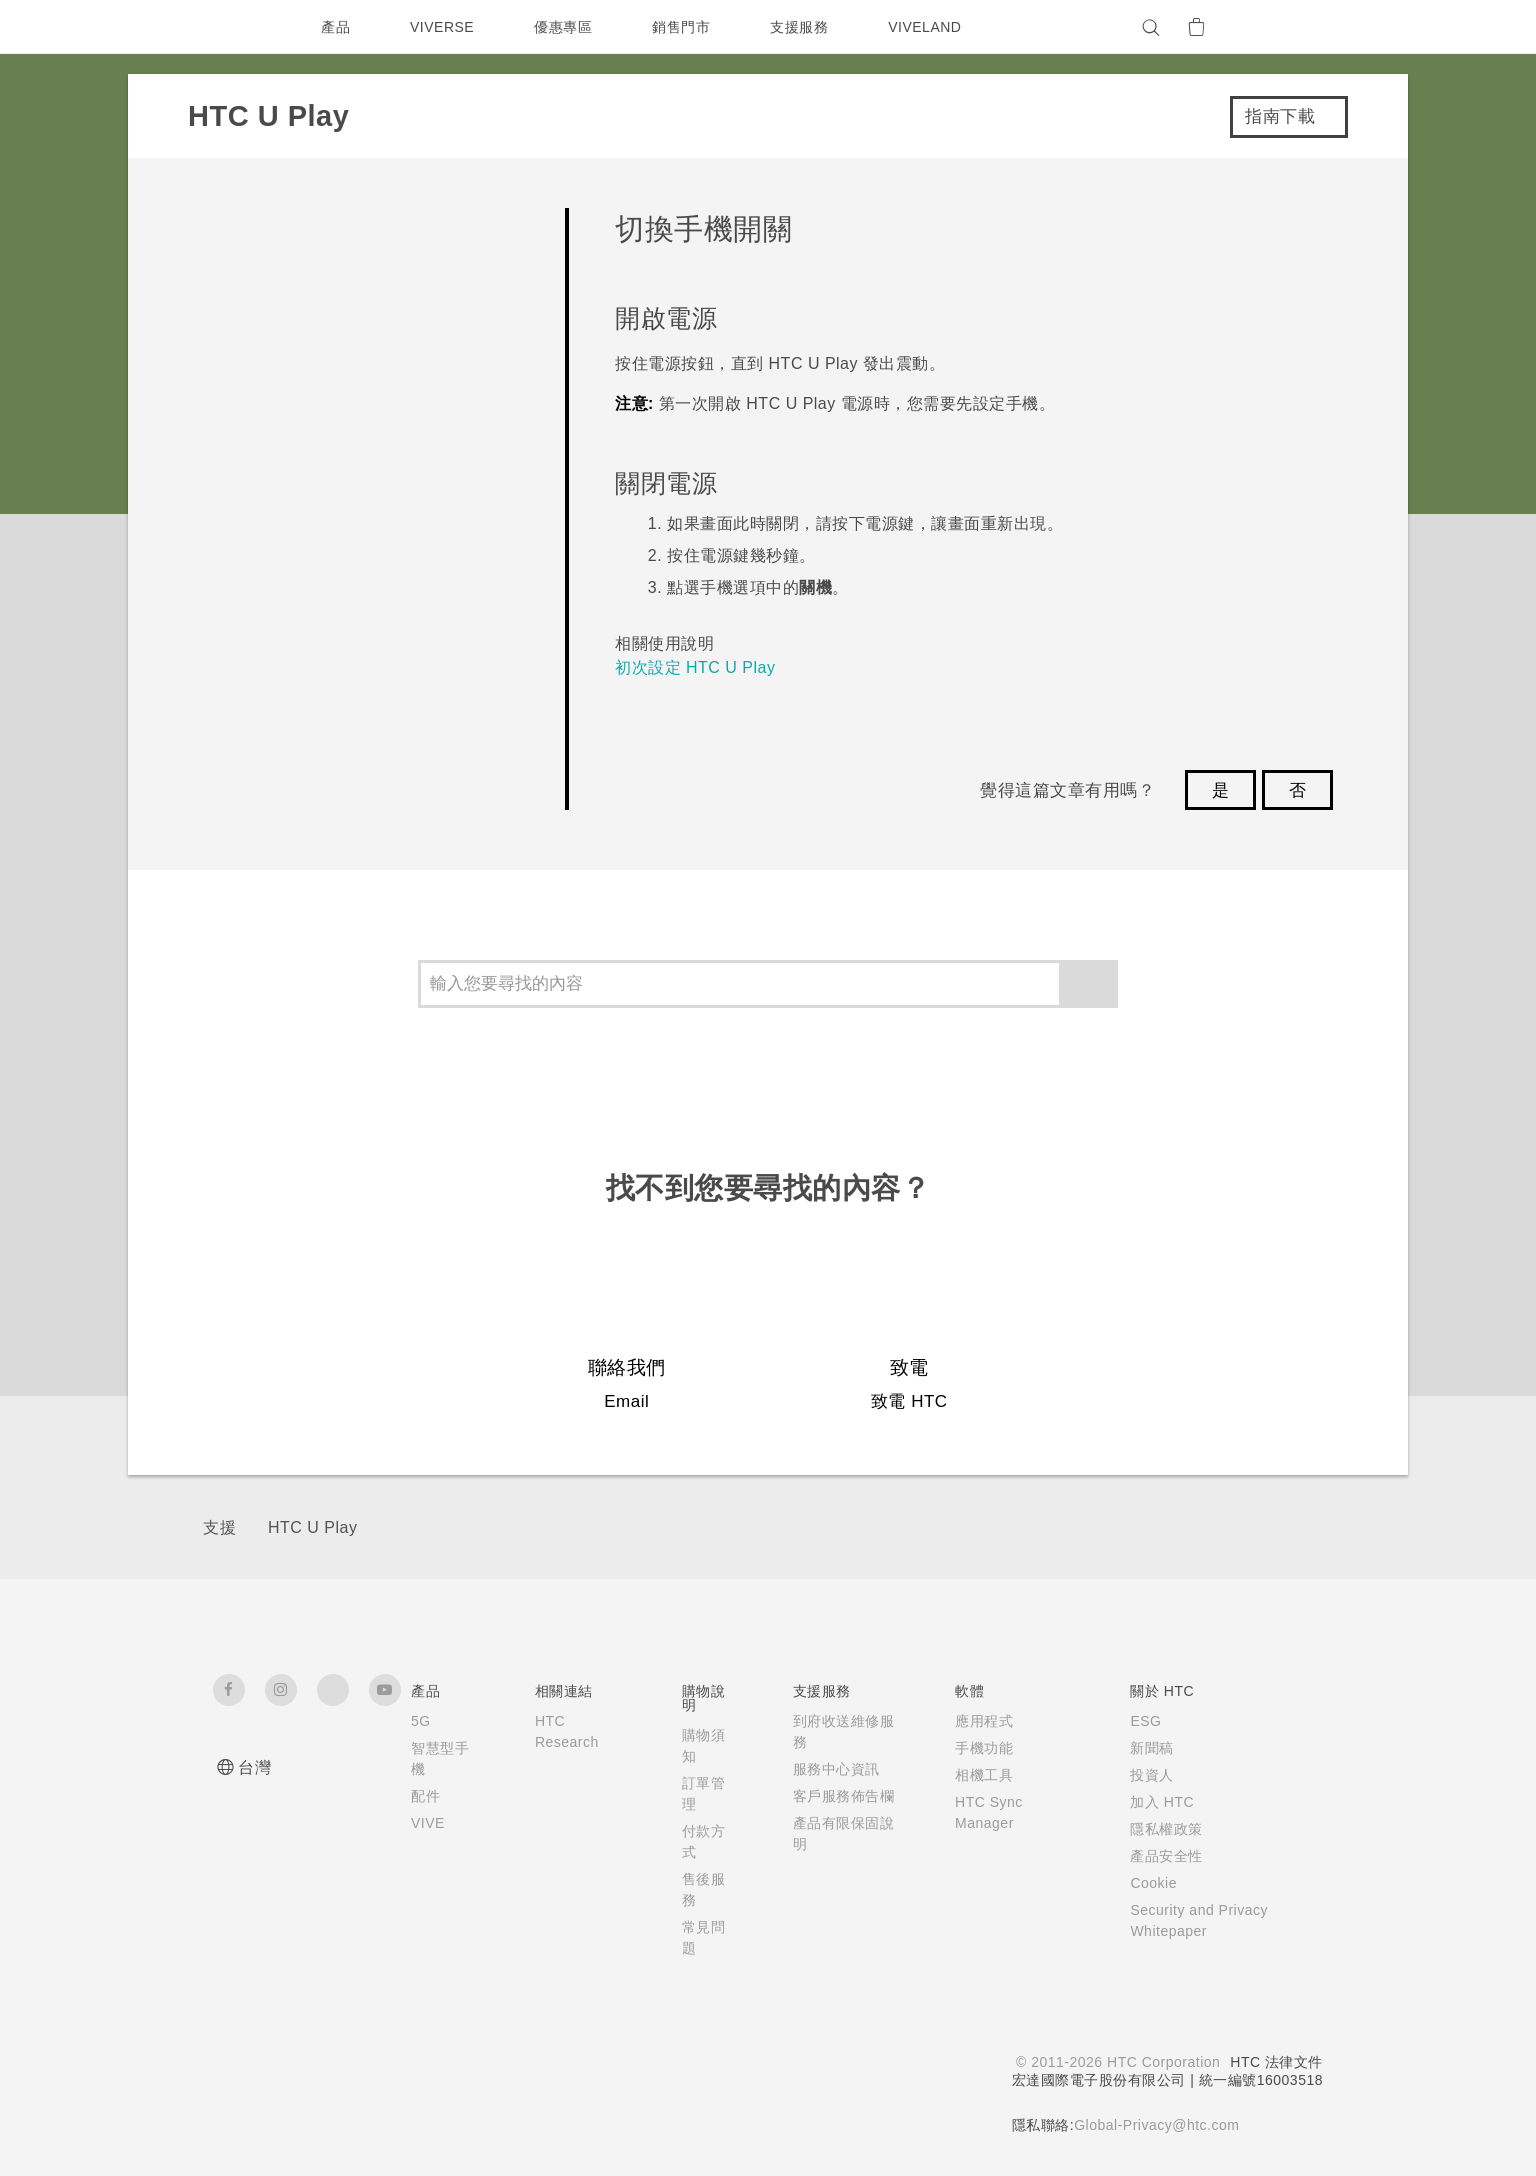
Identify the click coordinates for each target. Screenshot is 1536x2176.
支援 (219, 1527)
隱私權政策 (1157, 1829)
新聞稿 (1143, 1748)
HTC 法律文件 (1276, 2062)
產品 (335, 27)
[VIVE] (1296, 27)
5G (420, 1721)
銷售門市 (686, 27)
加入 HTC (1153, 1802)
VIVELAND (934, 27)
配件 (425, 1796)
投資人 (1143, 1775)
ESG (1137, 1721)
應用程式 (972, 1721)
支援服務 (804, 27)
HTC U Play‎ (312, 1527)
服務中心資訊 (830, 1769)
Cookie (1146, 1883)
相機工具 (972, 1775)
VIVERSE (444, 27)
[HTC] (237, 27)
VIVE (429, 1823)
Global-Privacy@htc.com (1154, 2125)
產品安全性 (1157, 1856)
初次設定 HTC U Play (695, 667)
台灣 (254, 1767)
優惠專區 (568, 27)
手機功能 (972, 1748)
